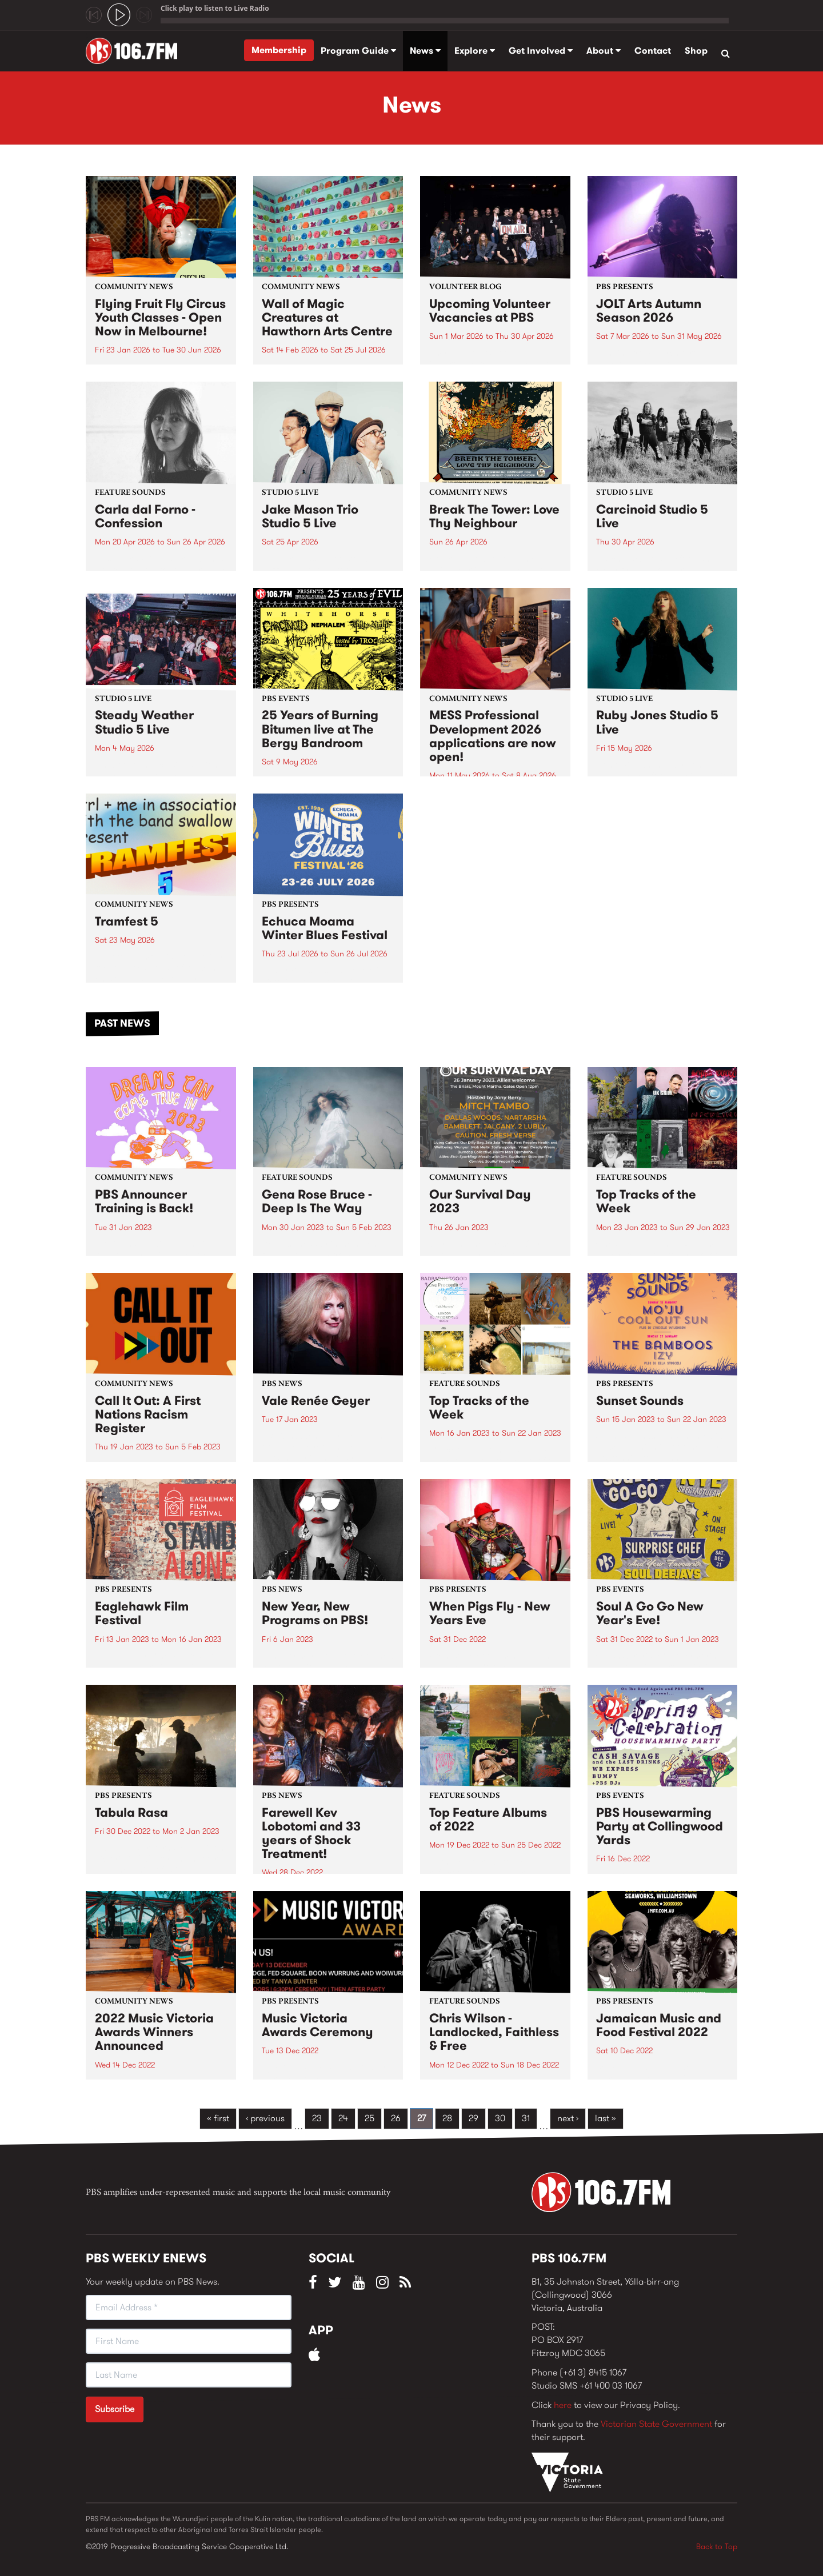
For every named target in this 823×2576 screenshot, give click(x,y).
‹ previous (265, 2118)
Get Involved (541, 50)
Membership (278, 50)
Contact (652, 50)
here (563, 2404)
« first (218, 2118)
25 (369, 2118)
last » (605, 2118)
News (425, 50)
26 (396, 2118)
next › (567, 2118)
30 (500, 2118)
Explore (474, 50)
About (603, 50)
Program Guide (358, 50)
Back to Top (716, 2546)
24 (343, 2118)
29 (473, 2118)
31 (526, 2118)
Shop (696, 50)
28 (447, 2118)
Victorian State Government (656, 2423)
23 (317, 2118)
